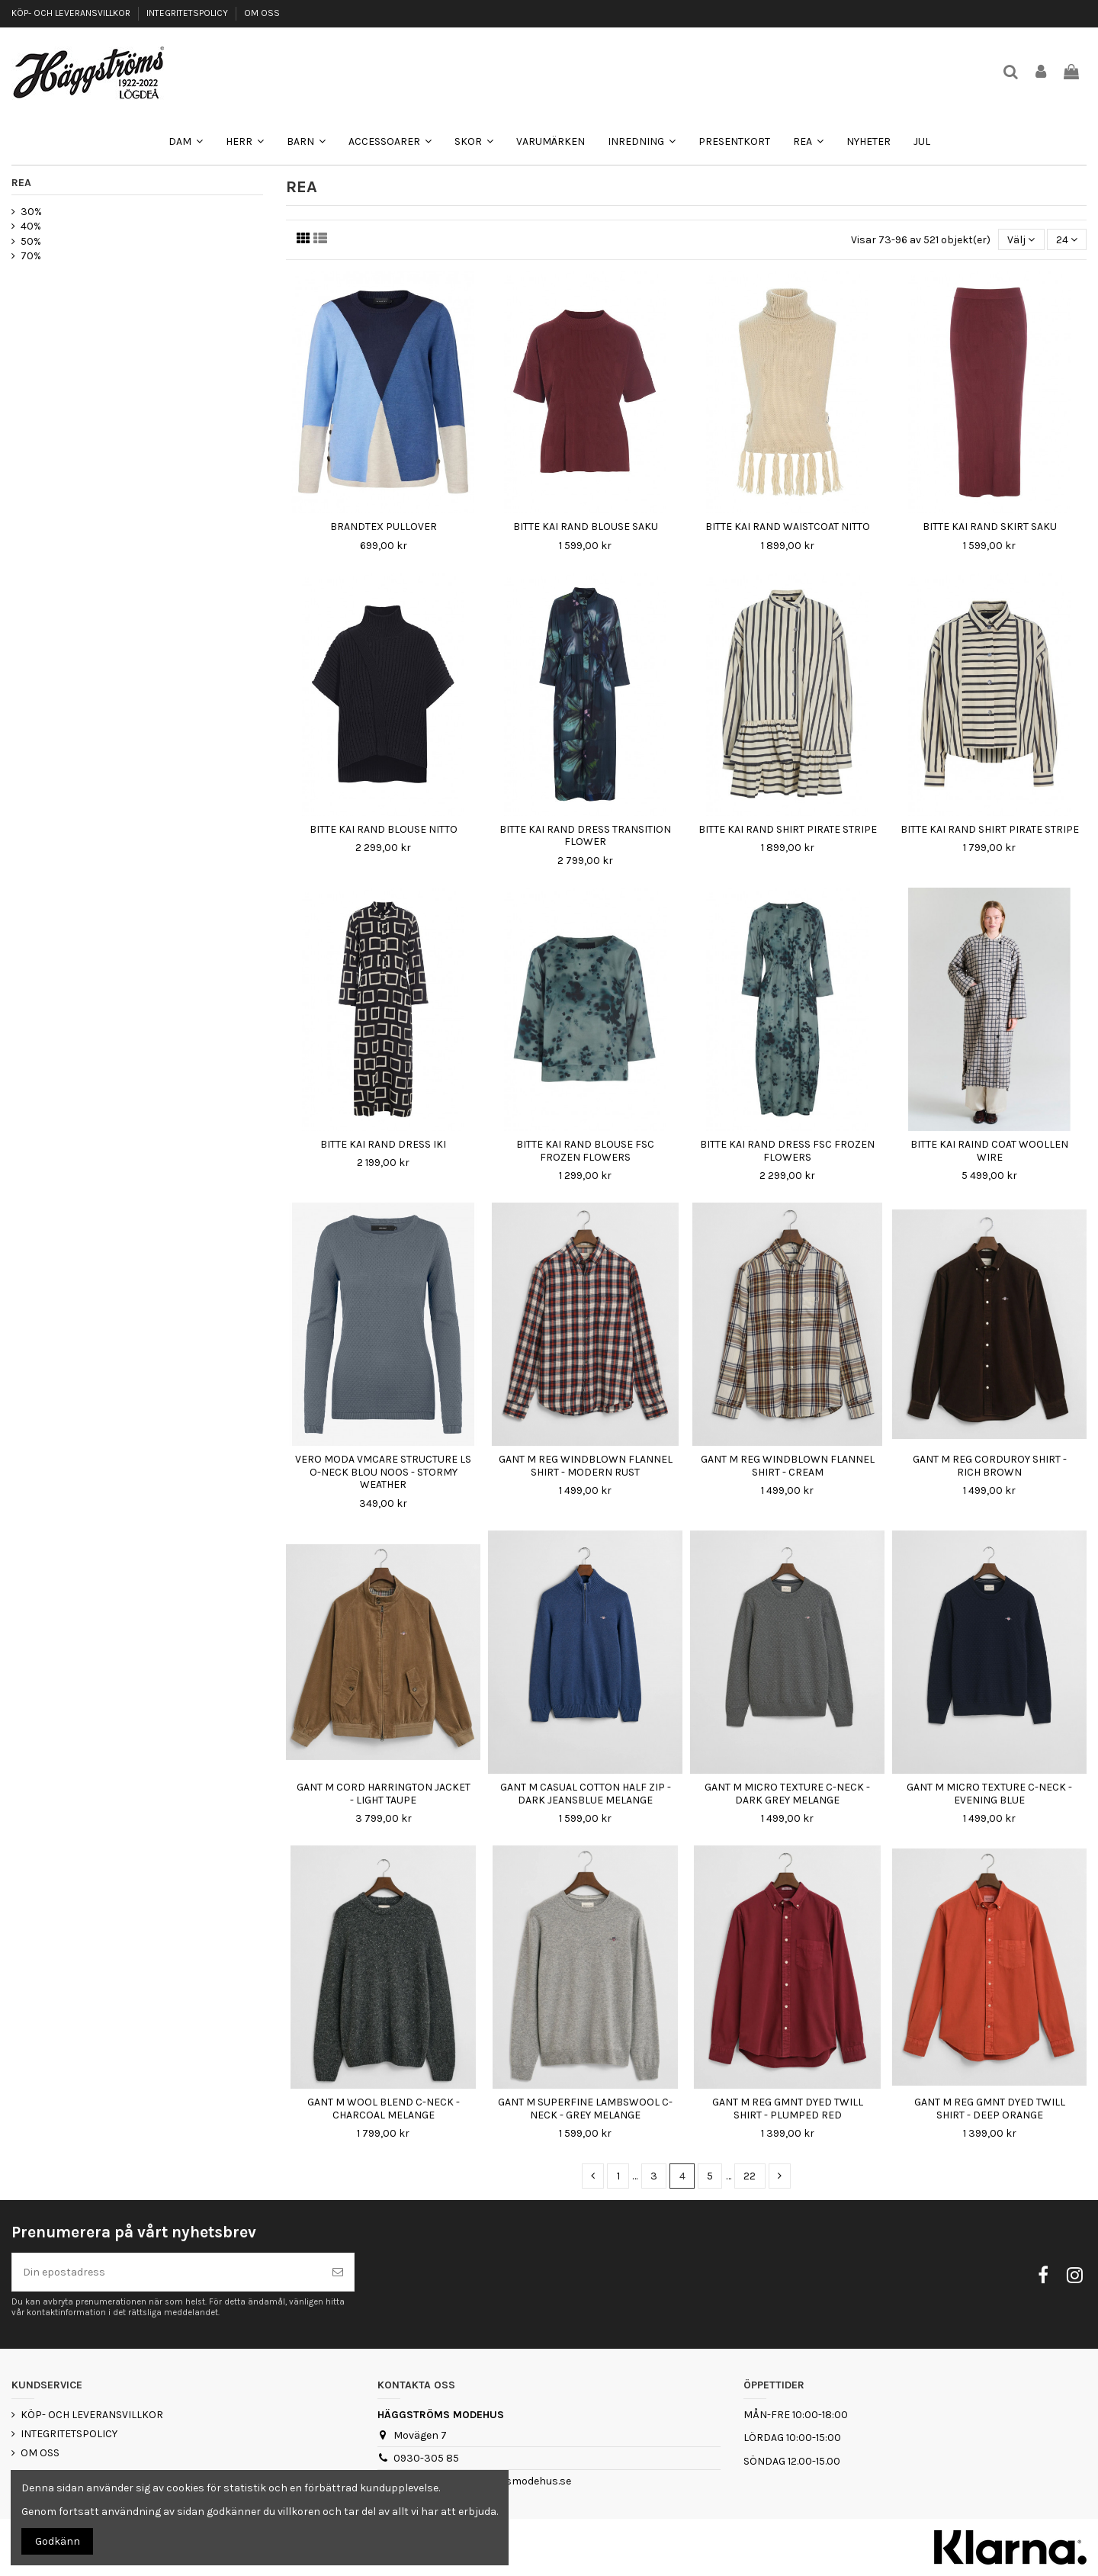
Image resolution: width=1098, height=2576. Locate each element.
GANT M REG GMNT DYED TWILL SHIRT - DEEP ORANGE (989, 2109)
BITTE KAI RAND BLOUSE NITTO (384, 829)
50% (31, 241)
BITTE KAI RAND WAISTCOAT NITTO (787, 526)
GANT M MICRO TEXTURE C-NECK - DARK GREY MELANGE (787, 1794)
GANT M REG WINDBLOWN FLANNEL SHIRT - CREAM (788, 1466)
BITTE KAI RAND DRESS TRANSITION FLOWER (585, 836)
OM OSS (262, 13)
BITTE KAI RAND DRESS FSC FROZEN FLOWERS (787, 1151)
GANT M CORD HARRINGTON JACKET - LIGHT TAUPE (383, 1794)
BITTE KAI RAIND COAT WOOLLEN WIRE (989, 1151)
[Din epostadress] (167, 2272)
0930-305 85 (426, 2458)
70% (31, 255)
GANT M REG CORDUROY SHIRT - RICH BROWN (990, 1466)
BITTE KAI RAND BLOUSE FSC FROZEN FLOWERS (585, 1151)
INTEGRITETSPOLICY (188, 13)
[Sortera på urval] (1021, 240)
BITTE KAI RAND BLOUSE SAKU (585, 526)
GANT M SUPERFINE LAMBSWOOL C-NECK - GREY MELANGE (585, 2109)
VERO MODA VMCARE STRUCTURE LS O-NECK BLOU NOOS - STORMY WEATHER (383, 1472)
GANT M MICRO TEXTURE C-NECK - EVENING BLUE (989, 1794)
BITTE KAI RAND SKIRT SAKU (990, 526)
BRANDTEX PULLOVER (383, 526)
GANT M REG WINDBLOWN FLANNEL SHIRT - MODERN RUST (586, 1466)
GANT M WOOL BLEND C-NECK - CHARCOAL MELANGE (383, 2109)
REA (21, 182)
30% (31, 211)
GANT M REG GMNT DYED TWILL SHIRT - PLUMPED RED (787, 2109)
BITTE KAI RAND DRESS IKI (383, 1144)
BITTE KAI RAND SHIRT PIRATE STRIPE (787, 829)
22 (749, 2176)
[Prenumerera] (338, 2272)
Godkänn (57, 2541)
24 (1066, 239)
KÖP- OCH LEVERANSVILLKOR (72, 13)
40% (31, 226)
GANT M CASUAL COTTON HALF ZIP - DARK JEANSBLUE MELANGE (585, 1794)
